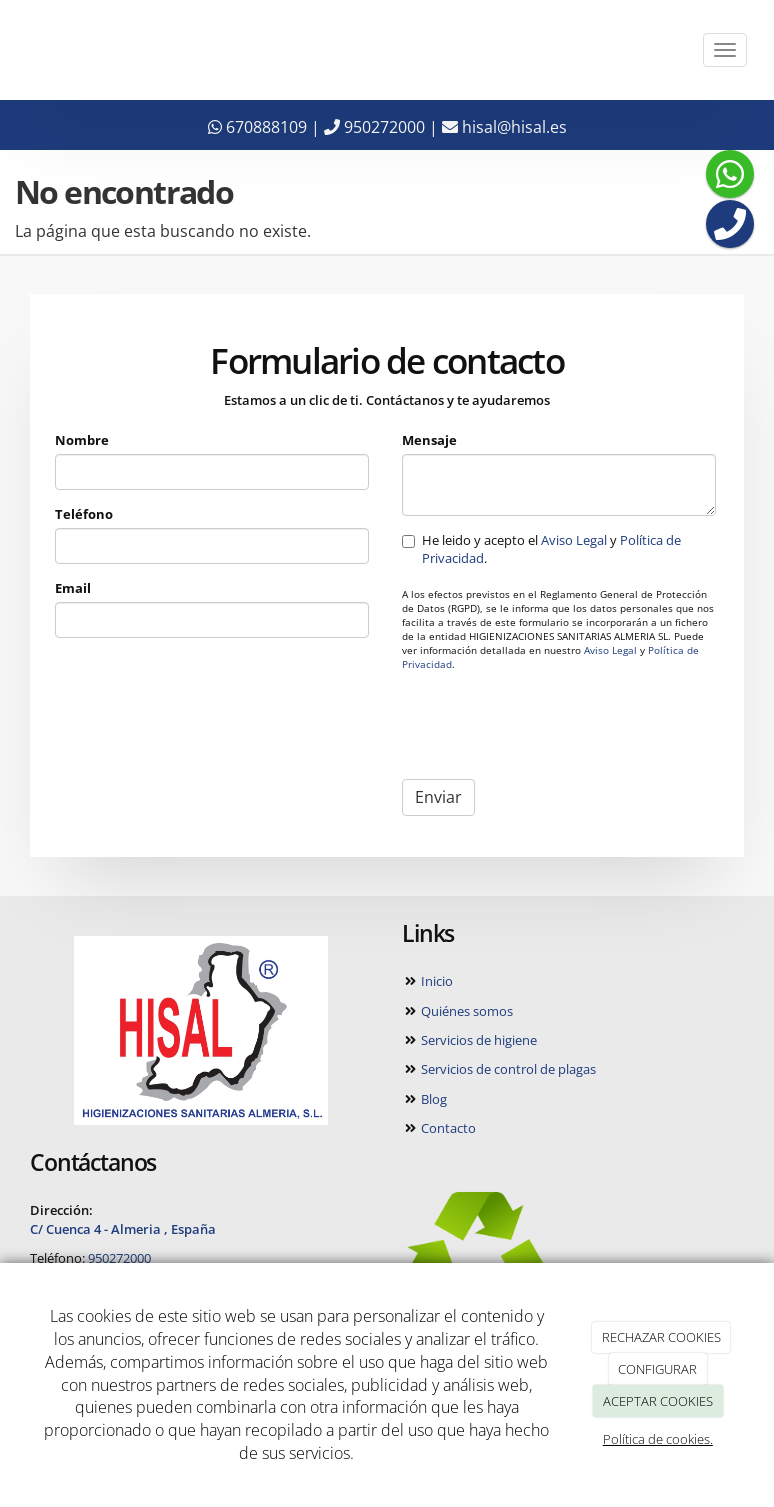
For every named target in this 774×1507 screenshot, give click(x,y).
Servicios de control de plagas (507, 1069)
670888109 (257, 127)
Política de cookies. (658, 1439)
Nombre (83, 440)
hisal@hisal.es (504, 127)
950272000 (374, 127)
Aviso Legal (574, 540)
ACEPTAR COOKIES (658, 1401)
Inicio (435, 981)
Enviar (438, 798)
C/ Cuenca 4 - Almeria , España (123, 1229)
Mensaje (429, 440)
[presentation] (554, 726)
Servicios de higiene (477, 1040)
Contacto (447, 1128)
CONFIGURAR (657, 1369)
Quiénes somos (465, 1011)
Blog (432, 1099)
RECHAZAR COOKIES (661, 1337)
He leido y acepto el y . (541, 549)
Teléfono (85, 514)
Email (74, 589)
